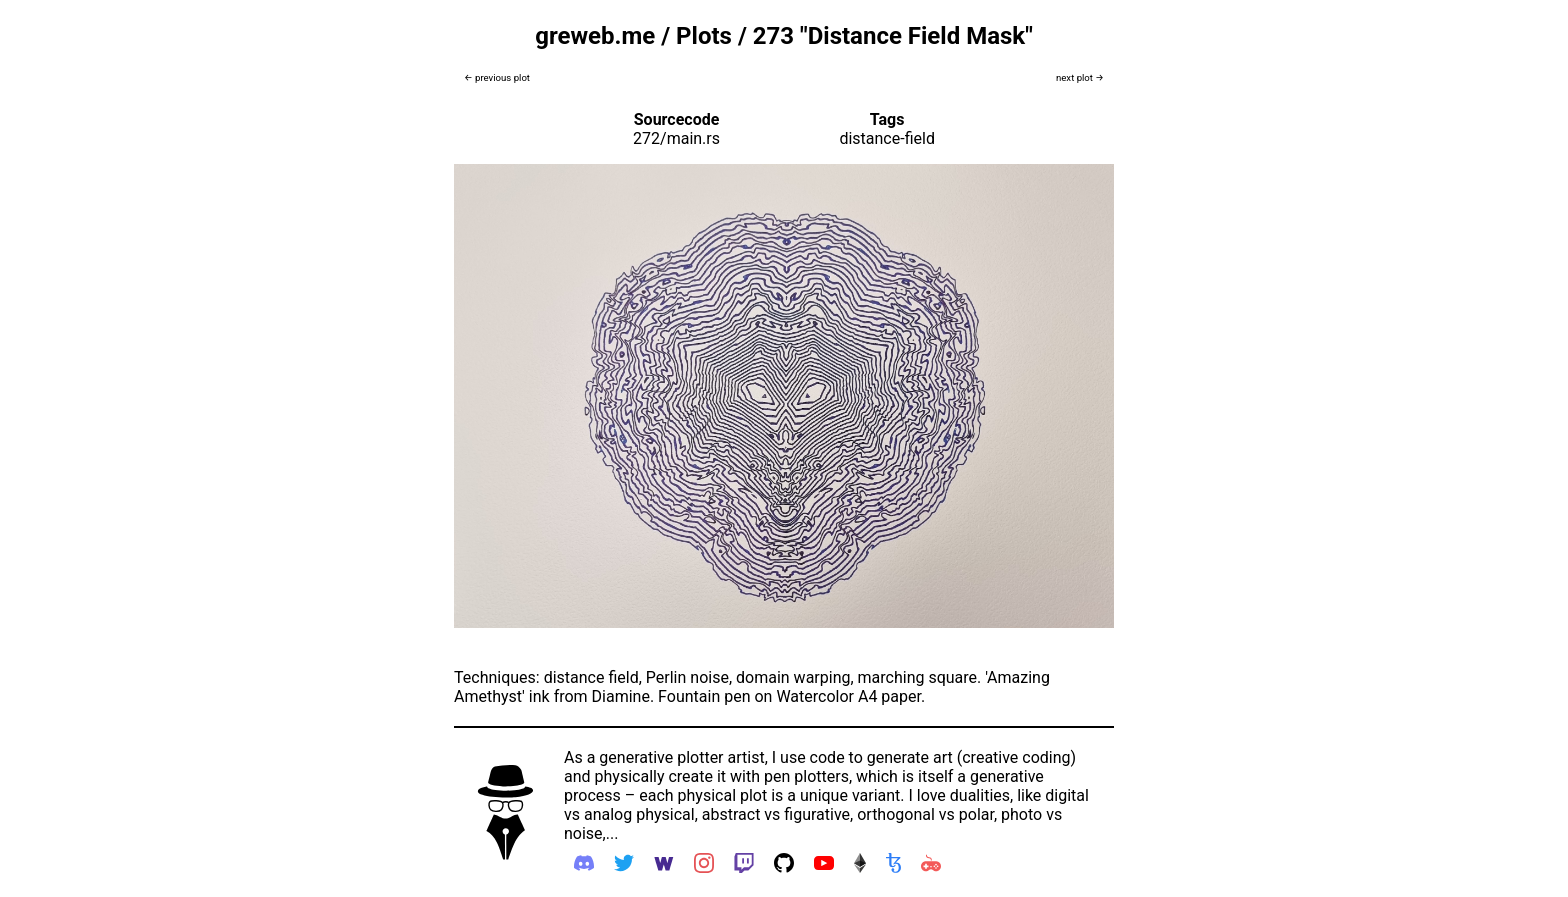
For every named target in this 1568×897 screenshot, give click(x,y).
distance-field (887, 138)
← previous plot (497, 77)
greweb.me (595, 36)
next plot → (1080, 77)
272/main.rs (676, 138)
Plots (704, 36)
